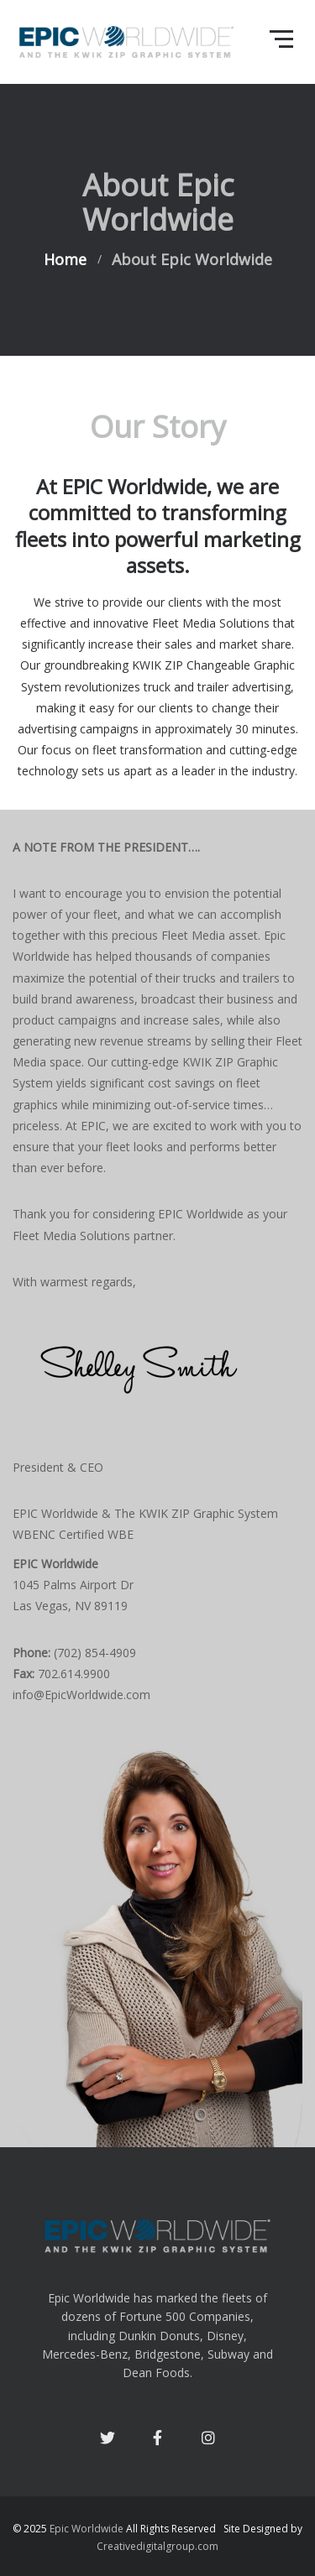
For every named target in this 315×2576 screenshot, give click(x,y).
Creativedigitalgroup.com (157, 2546)
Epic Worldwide (86, 2528)
